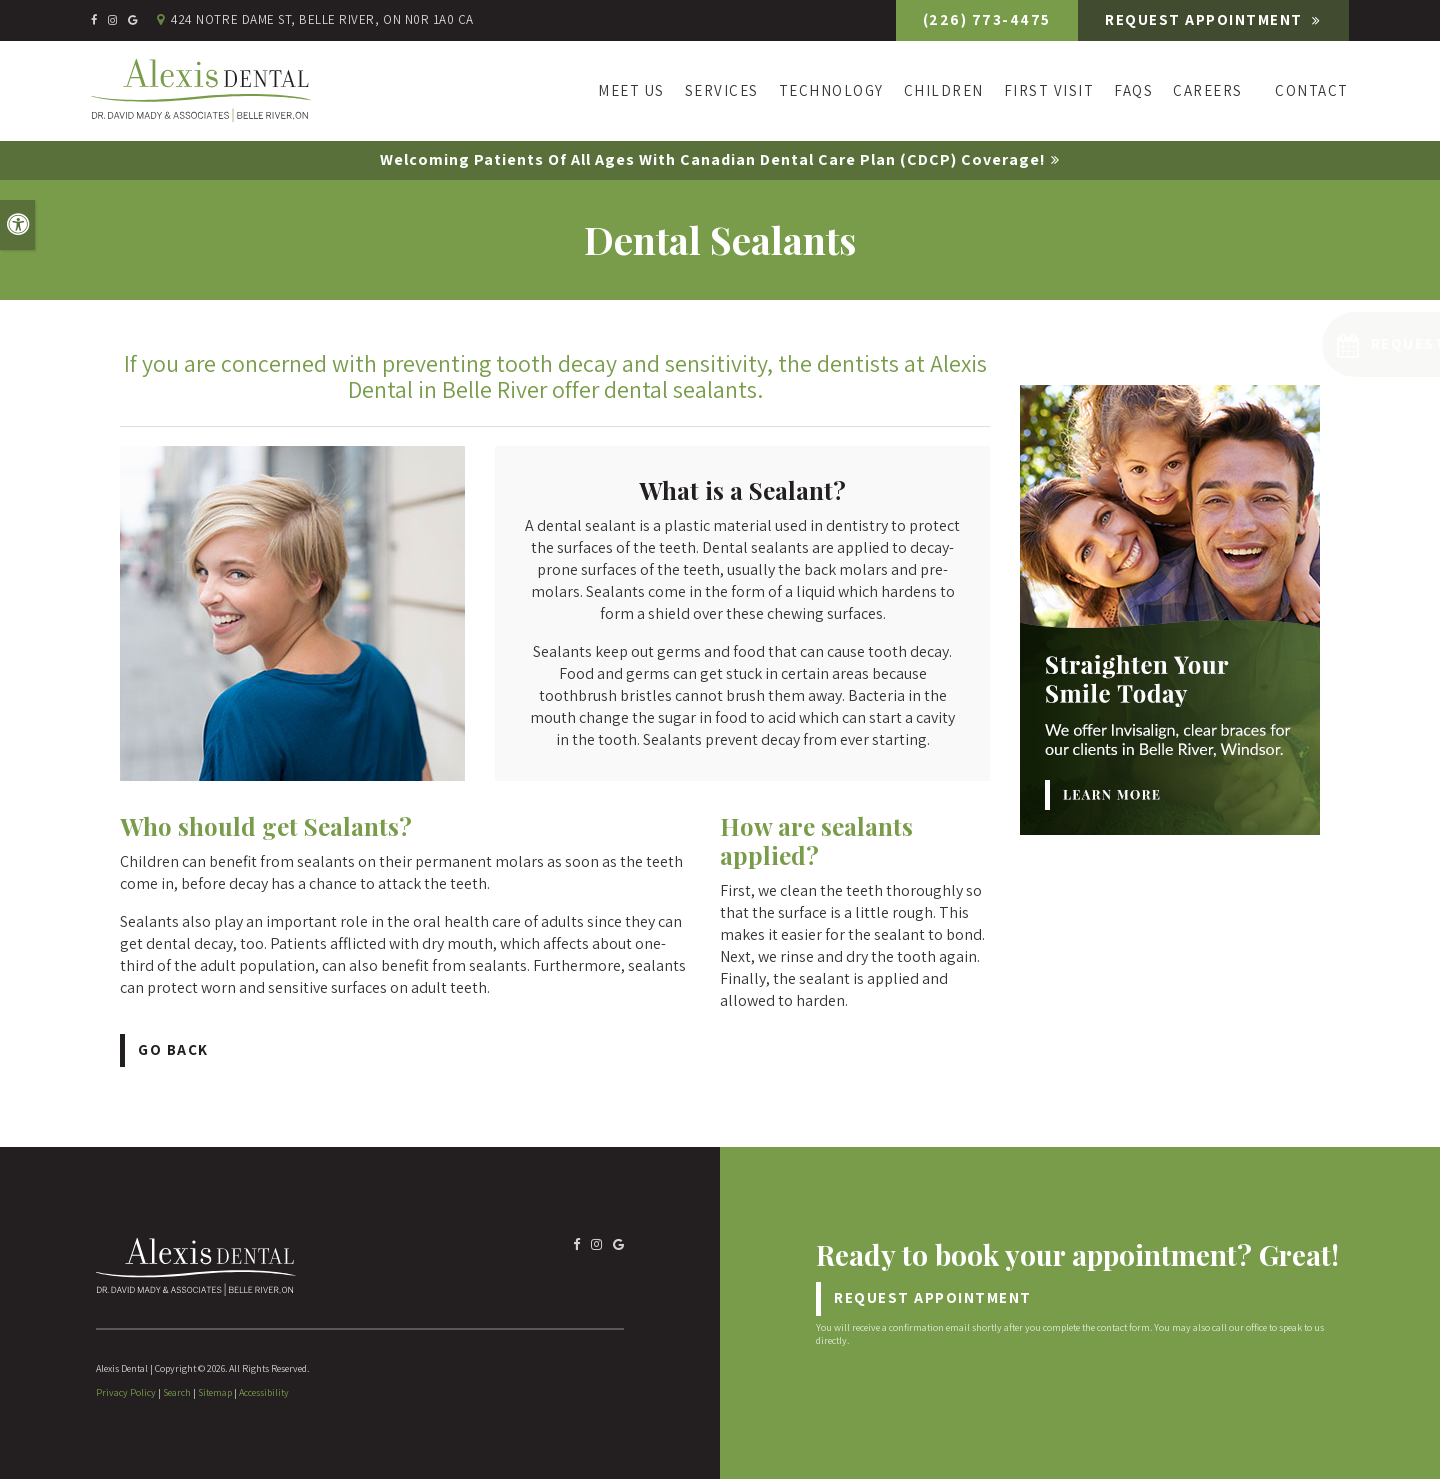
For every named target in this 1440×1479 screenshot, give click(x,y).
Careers (1208, 90)
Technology (831, 90)
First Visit (1049, 90)
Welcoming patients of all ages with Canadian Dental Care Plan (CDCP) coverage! (713, 159)
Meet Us (631, 90)
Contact (1312, 90)
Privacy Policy (126, 1392)
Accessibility (264, 1392)
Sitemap (215, 1392)
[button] (1309, 344)
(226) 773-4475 (987, 19)
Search (177, 1392)
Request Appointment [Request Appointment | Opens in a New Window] (1206, 19)
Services (722, 90)
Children (944, 90)
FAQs (1133, 90)
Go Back (173, 1049)
